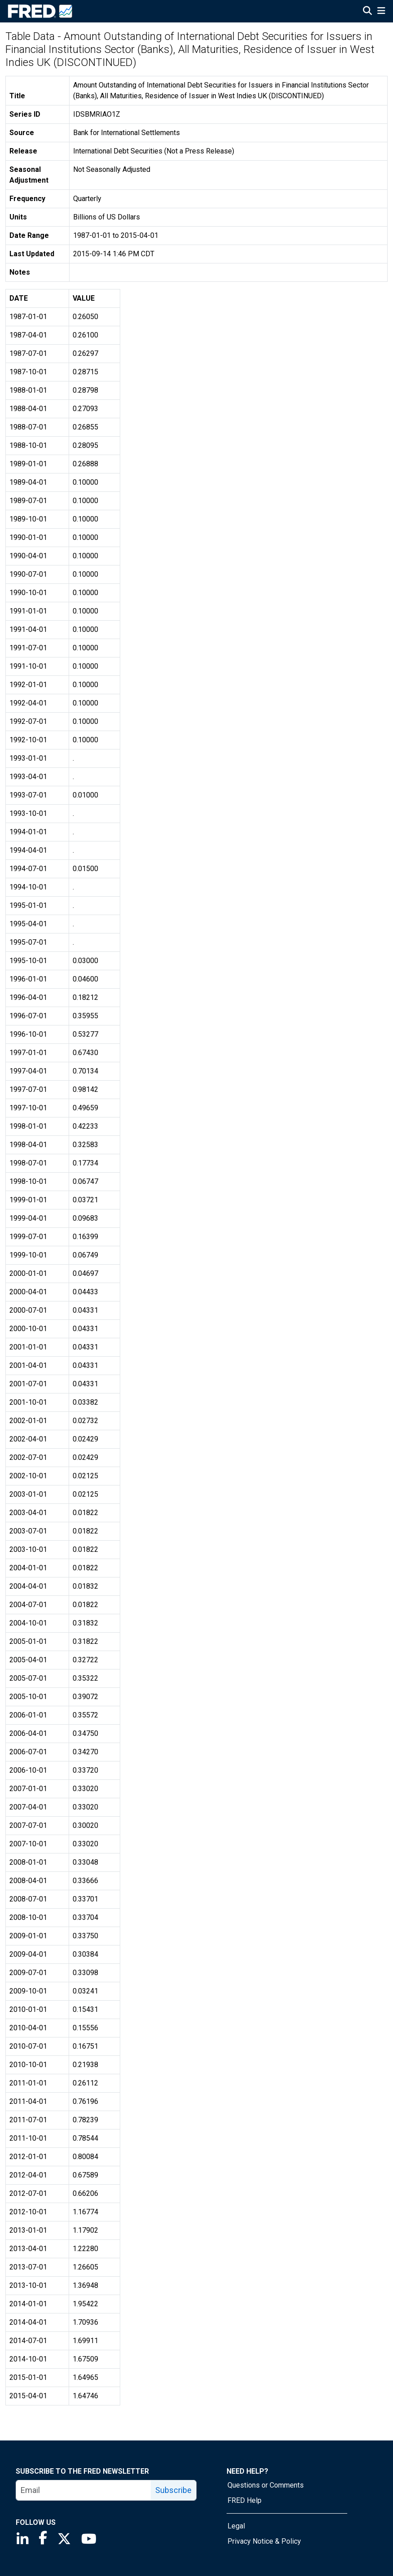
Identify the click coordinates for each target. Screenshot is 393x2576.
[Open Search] (367, 11)
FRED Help (244, 2500)
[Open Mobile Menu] (381, 11)
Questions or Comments (265, 2485)
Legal (236, 2526)
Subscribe (173, 2490)
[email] (83, 2490)
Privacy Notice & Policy (264, 2541)
